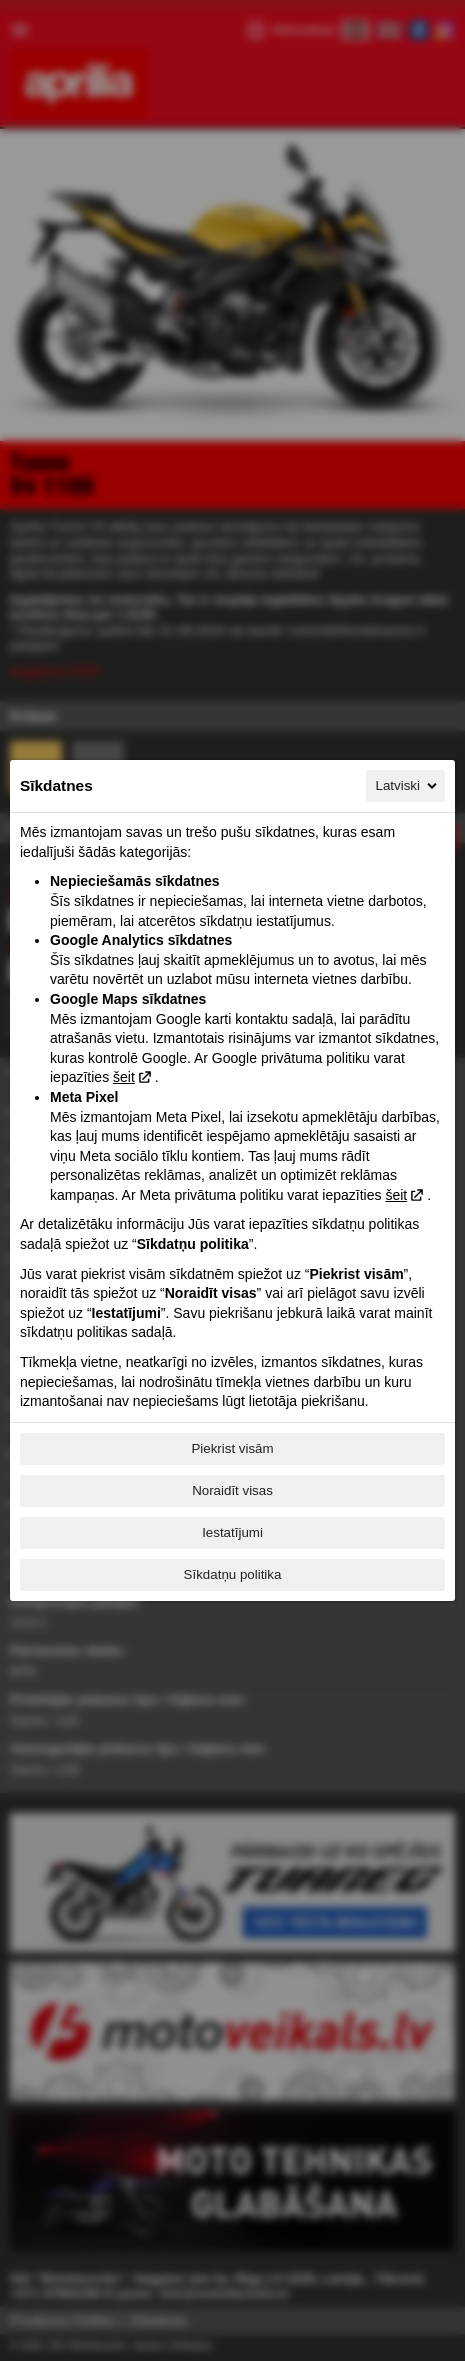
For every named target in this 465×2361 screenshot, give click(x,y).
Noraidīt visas (232, 1490)
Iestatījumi (232, 1532)
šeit (124, 1077)
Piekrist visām (232, 1448)
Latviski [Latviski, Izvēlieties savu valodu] (408, 786)
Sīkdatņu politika (233, 1574)
